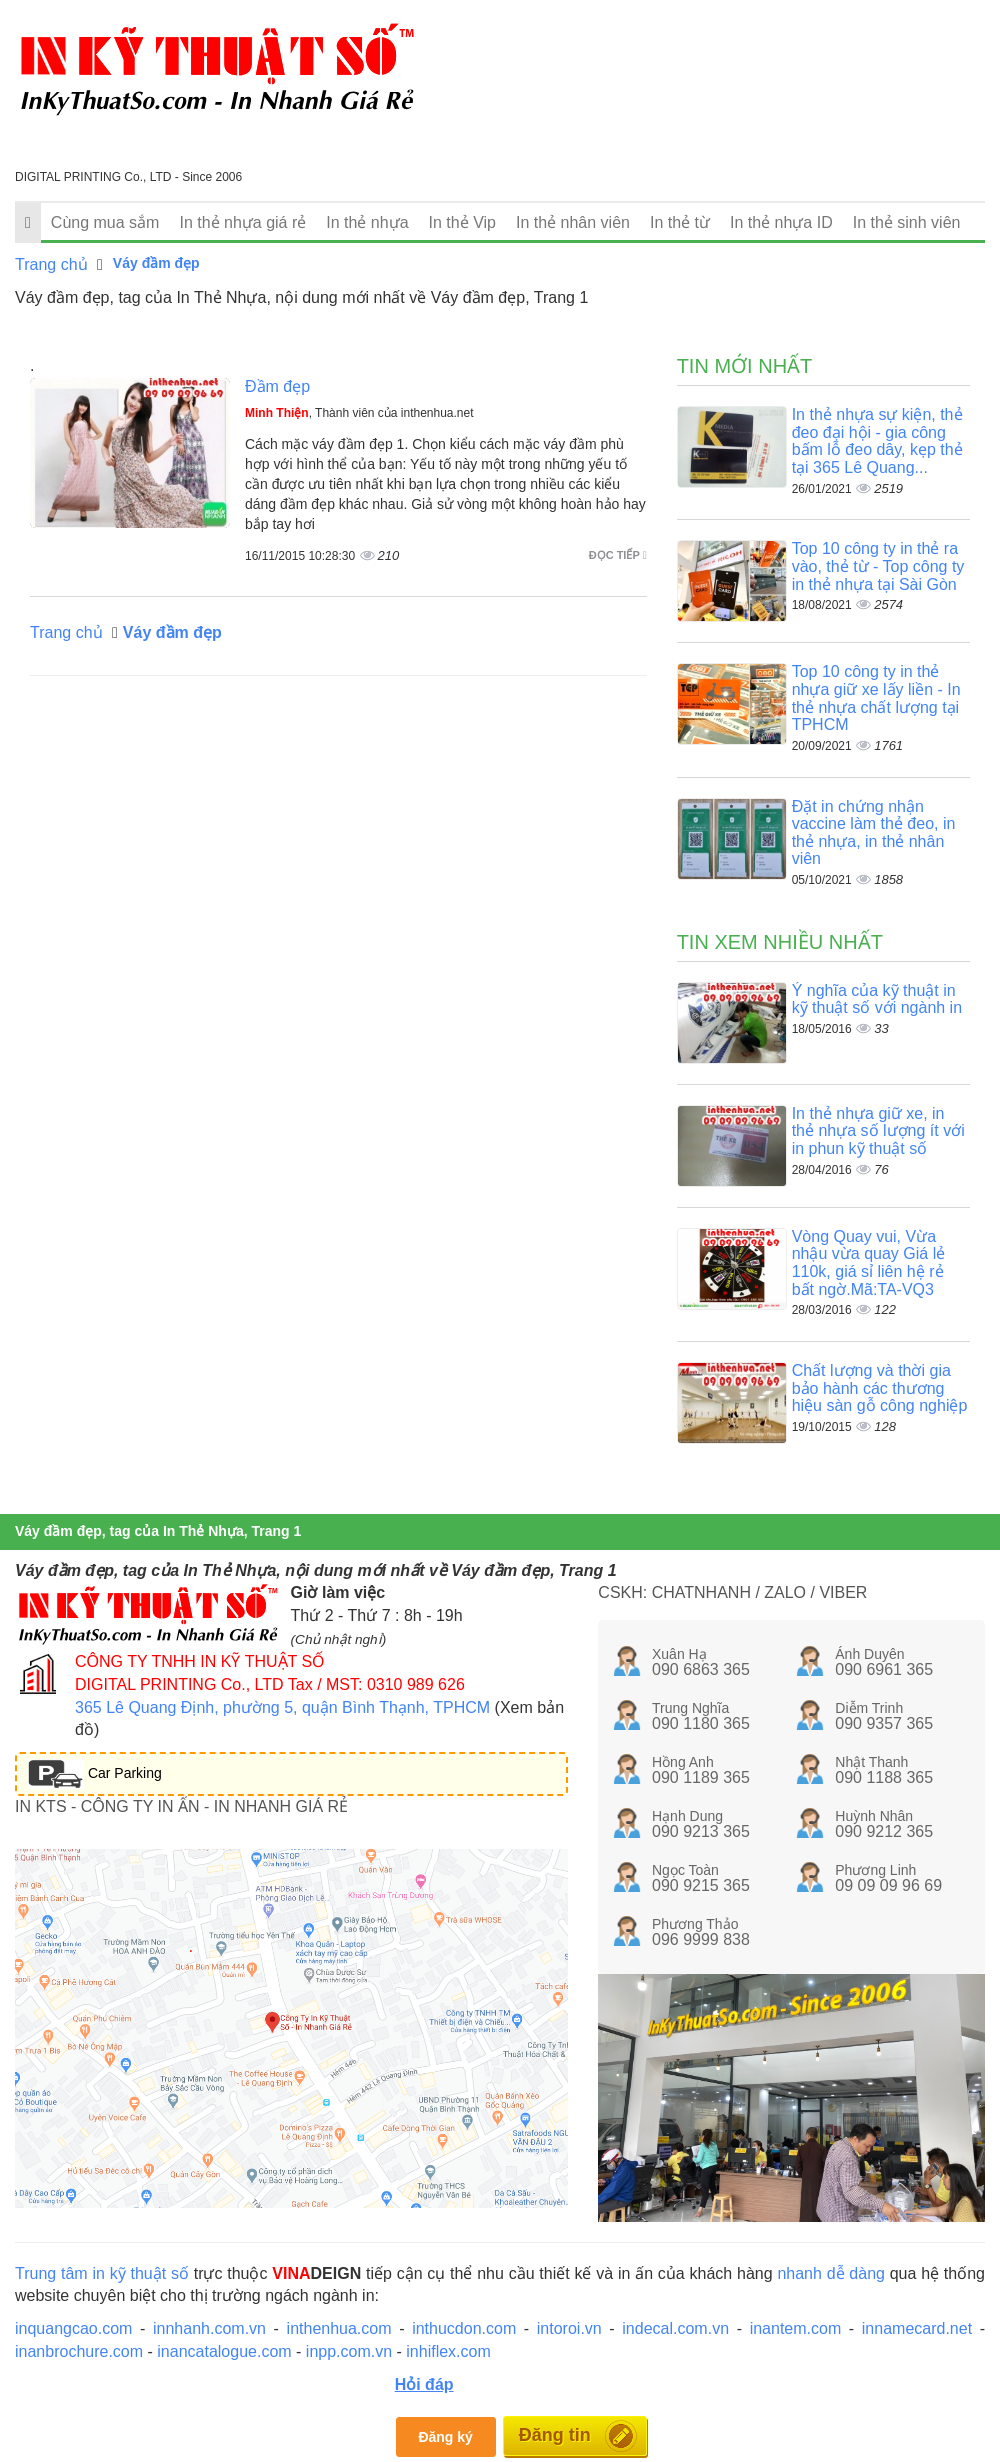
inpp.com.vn (349, 2351)
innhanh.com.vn (209, 2328)
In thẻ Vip (462, 222)
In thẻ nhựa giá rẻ (242, 222)
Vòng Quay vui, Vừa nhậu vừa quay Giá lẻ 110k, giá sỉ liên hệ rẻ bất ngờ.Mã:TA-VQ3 (869, 1263)
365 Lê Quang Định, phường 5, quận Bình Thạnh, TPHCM (282, 1707)
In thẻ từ (680, 222)
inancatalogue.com (224, 2351)
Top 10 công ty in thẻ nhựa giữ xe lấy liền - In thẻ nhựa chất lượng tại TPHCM (876, 698)
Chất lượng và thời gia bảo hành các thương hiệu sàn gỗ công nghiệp (880, 1388)
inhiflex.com (448, 2351)
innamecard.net (917, 2328)
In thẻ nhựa (367, 222)
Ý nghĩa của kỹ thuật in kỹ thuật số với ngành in (877, 999)
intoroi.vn (569, 2328)
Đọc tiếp (618, 555)
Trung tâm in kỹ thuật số (102, 2273)
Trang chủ (51, 264)
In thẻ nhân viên (573, 222)
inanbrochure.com (79, 2351)
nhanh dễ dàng (831, 2273)
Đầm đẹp (277, 386)
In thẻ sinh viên (907, 222)
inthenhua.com (339, 2328)
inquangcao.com (73, 2328)
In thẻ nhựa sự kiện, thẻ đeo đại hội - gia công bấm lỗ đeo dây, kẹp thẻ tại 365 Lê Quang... (877, 441)
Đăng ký (445, 2437)
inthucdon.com (464, 2328)
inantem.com (796, 2328)
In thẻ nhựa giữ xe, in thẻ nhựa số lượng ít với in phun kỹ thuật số (878, 1131)
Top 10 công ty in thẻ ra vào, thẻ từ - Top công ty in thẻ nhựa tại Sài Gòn (878, 566)
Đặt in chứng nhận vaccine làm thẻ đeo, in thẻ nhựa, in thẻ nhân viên (874, 833)
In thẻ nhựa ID (781, 222)
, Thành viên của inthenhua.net (359, 413)
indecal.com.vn (675, 2328)
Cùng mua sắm (105, 222)
